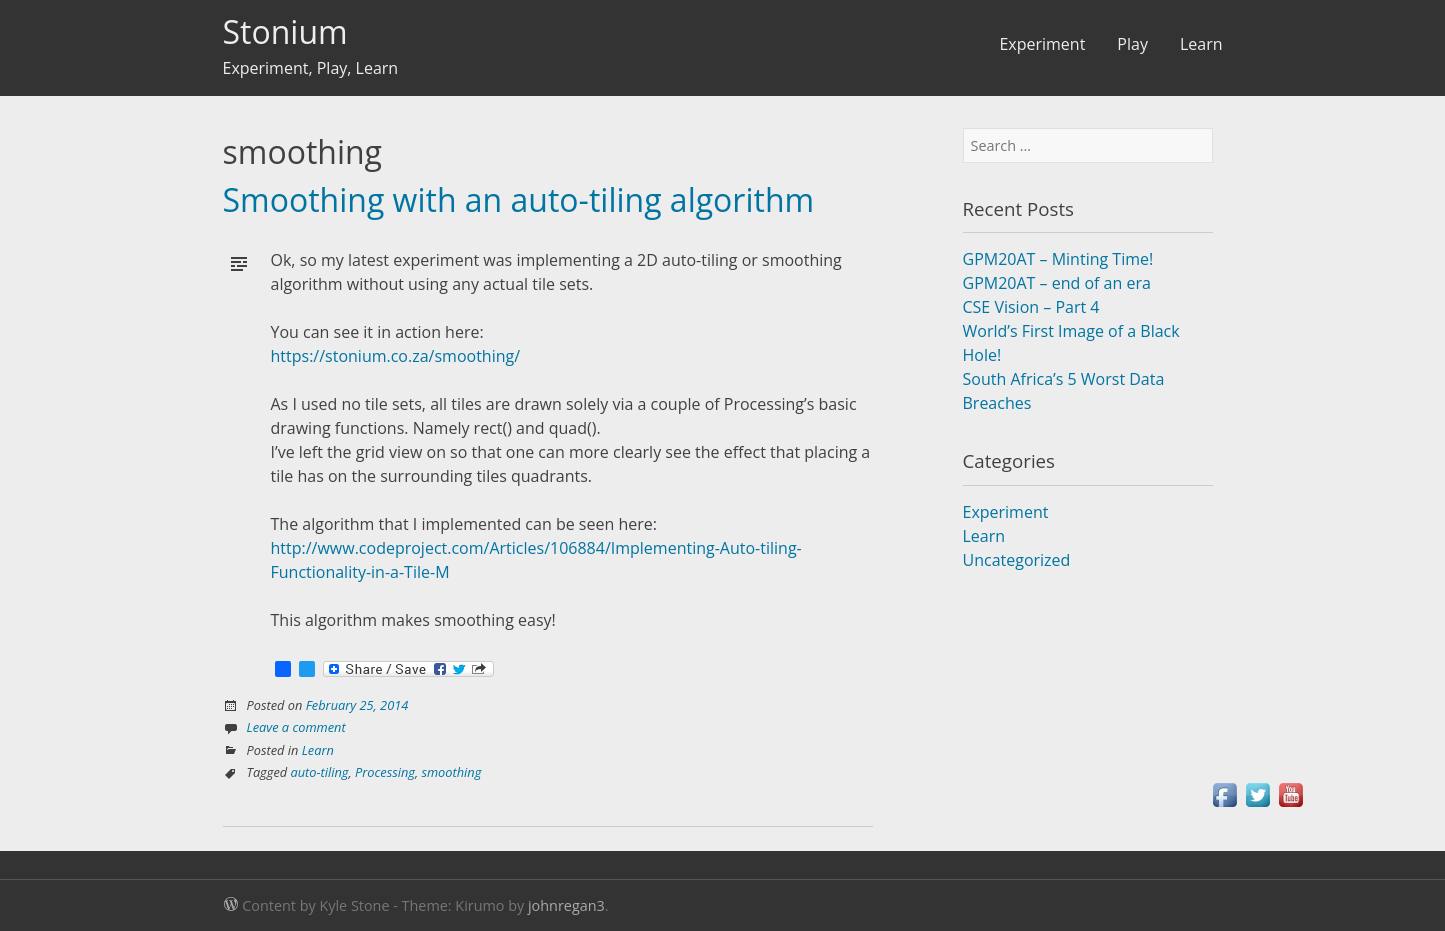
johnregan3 (566, 905)
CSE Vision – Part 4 (1031, 307)
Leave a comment (296, 727)
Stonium (285, 31)
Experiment (1042, 44)
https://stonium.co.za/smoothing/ (396, 356)
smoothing (451, 772)
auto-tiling (320, 772)
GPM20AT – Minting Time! (1058, 259)
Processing (385, 772)
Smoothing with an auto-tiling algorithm (519, 199)
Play (1132, 44)
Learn (1201, 44)
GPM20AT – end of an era (1057, 283)
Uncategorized (1017, 560)
